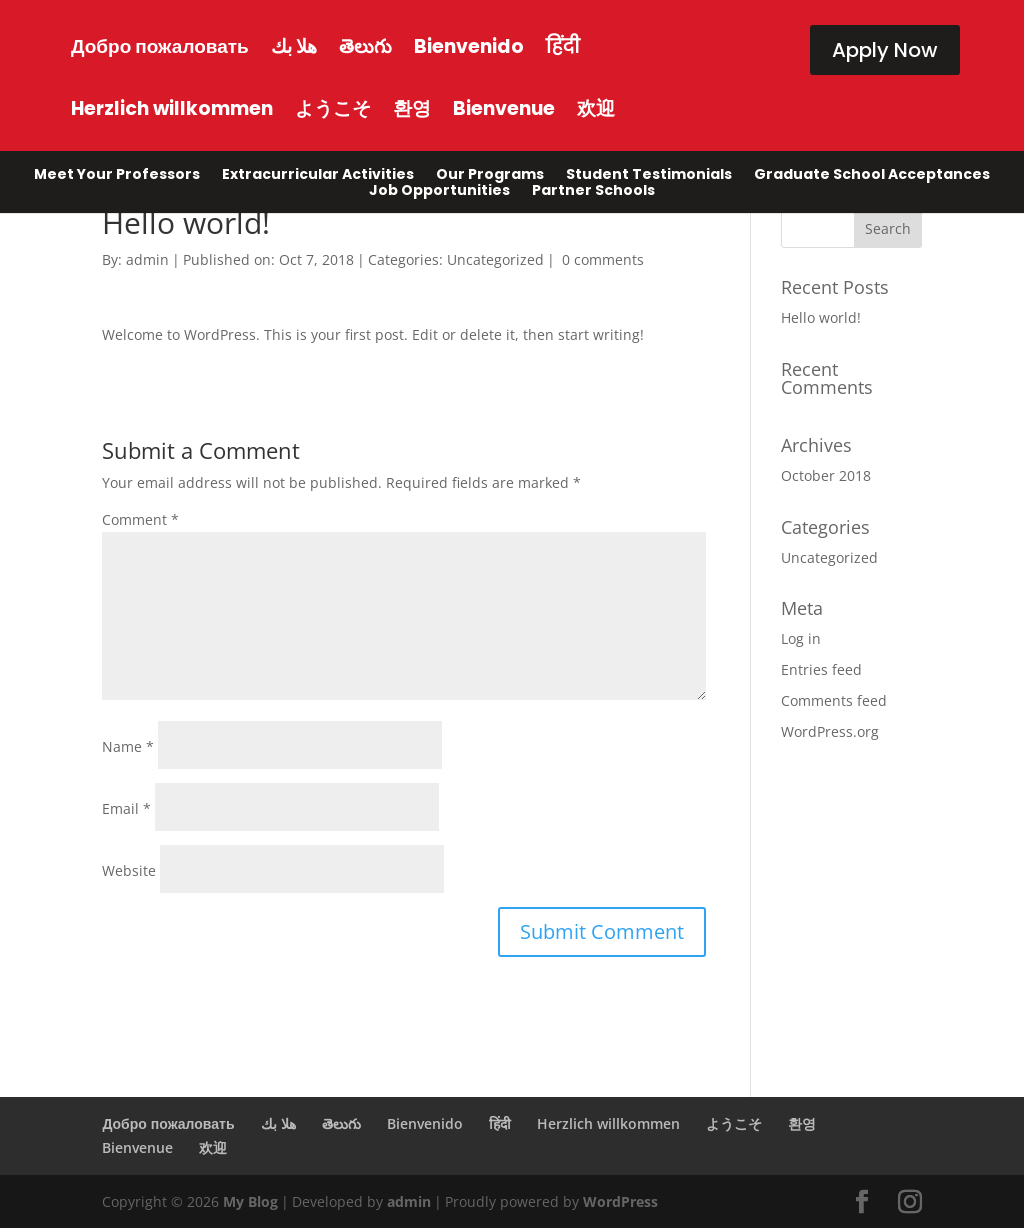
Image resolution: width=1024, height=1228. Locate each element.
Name (128, 746)
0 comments (603, 259)
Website (129, 870)
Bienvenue (504, 108)
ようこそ (333, 108)
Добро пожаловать (160, 46)
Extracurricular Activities (318, 178)
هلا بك (294, 46)
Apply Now (885, 50)
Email (126, 808)
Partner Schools (593, 194)
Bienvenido (469, 46)
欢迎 (596, 108)
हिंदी (563, 46)
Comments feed (834, 700)
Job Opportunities (439, 194)
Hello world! (821, 317)
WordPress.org (830, 731)
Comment (140, 519)
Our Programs (490, 178)
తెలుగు (365, 46)
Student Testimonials (649, 178)
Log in (801, 638)
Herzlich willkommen (172, 108)
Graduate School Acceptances (872, 178)
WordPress (620, 1201)
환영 (412, 108)
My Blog (250, 1201)
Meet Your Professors (117, 178)
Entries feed (821, 669)
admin (147, 259)
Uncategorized (495, 259)
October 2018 (826, 475)
